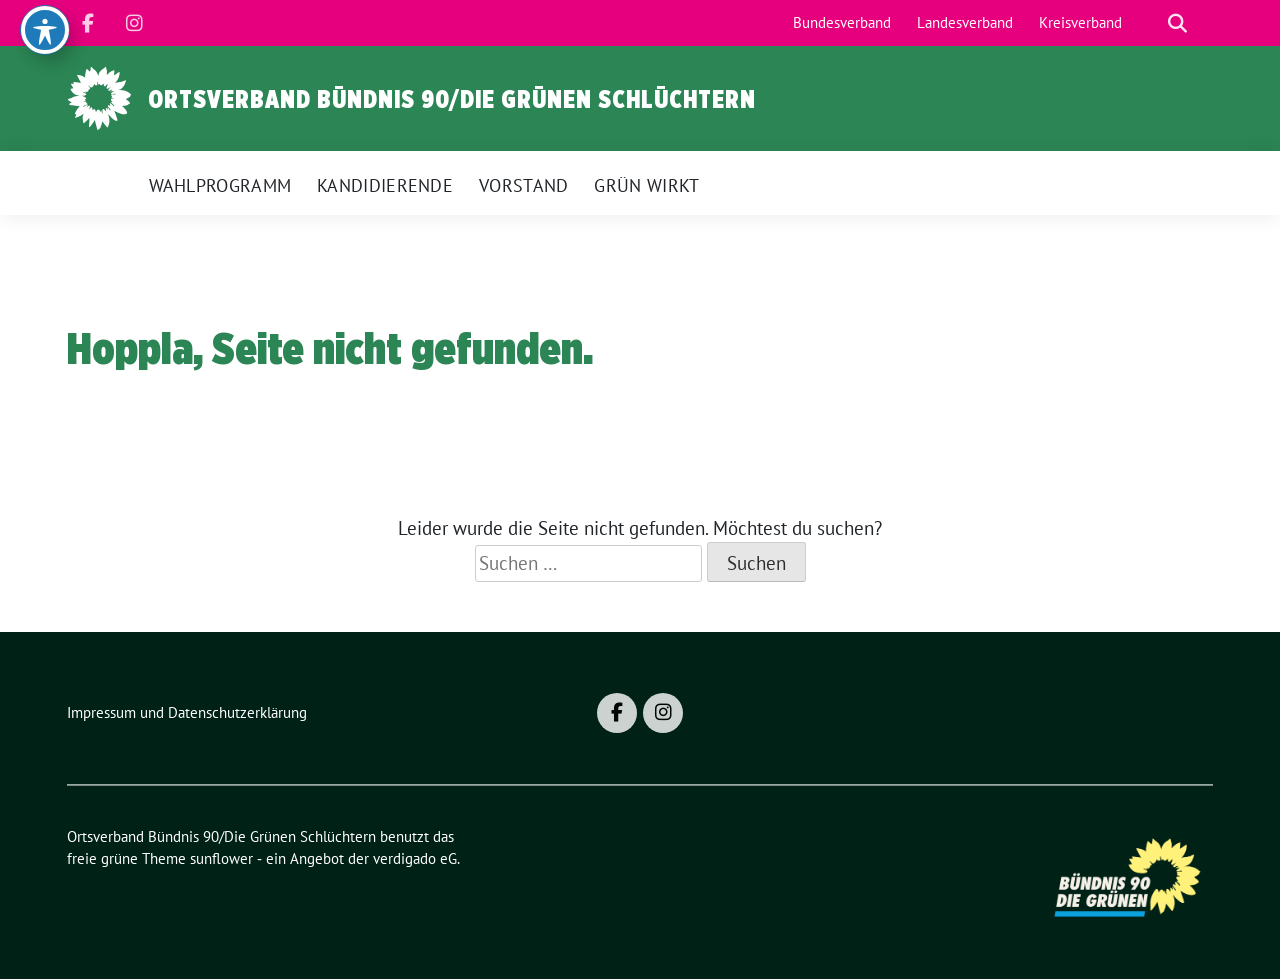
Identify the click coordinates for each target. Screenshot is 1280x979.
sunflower (221, 858)
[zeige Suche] (1177, 23)
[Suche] (1149, 23)
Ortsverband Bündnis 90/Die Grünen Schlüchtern (452, 99)
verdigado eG (415, 858)
